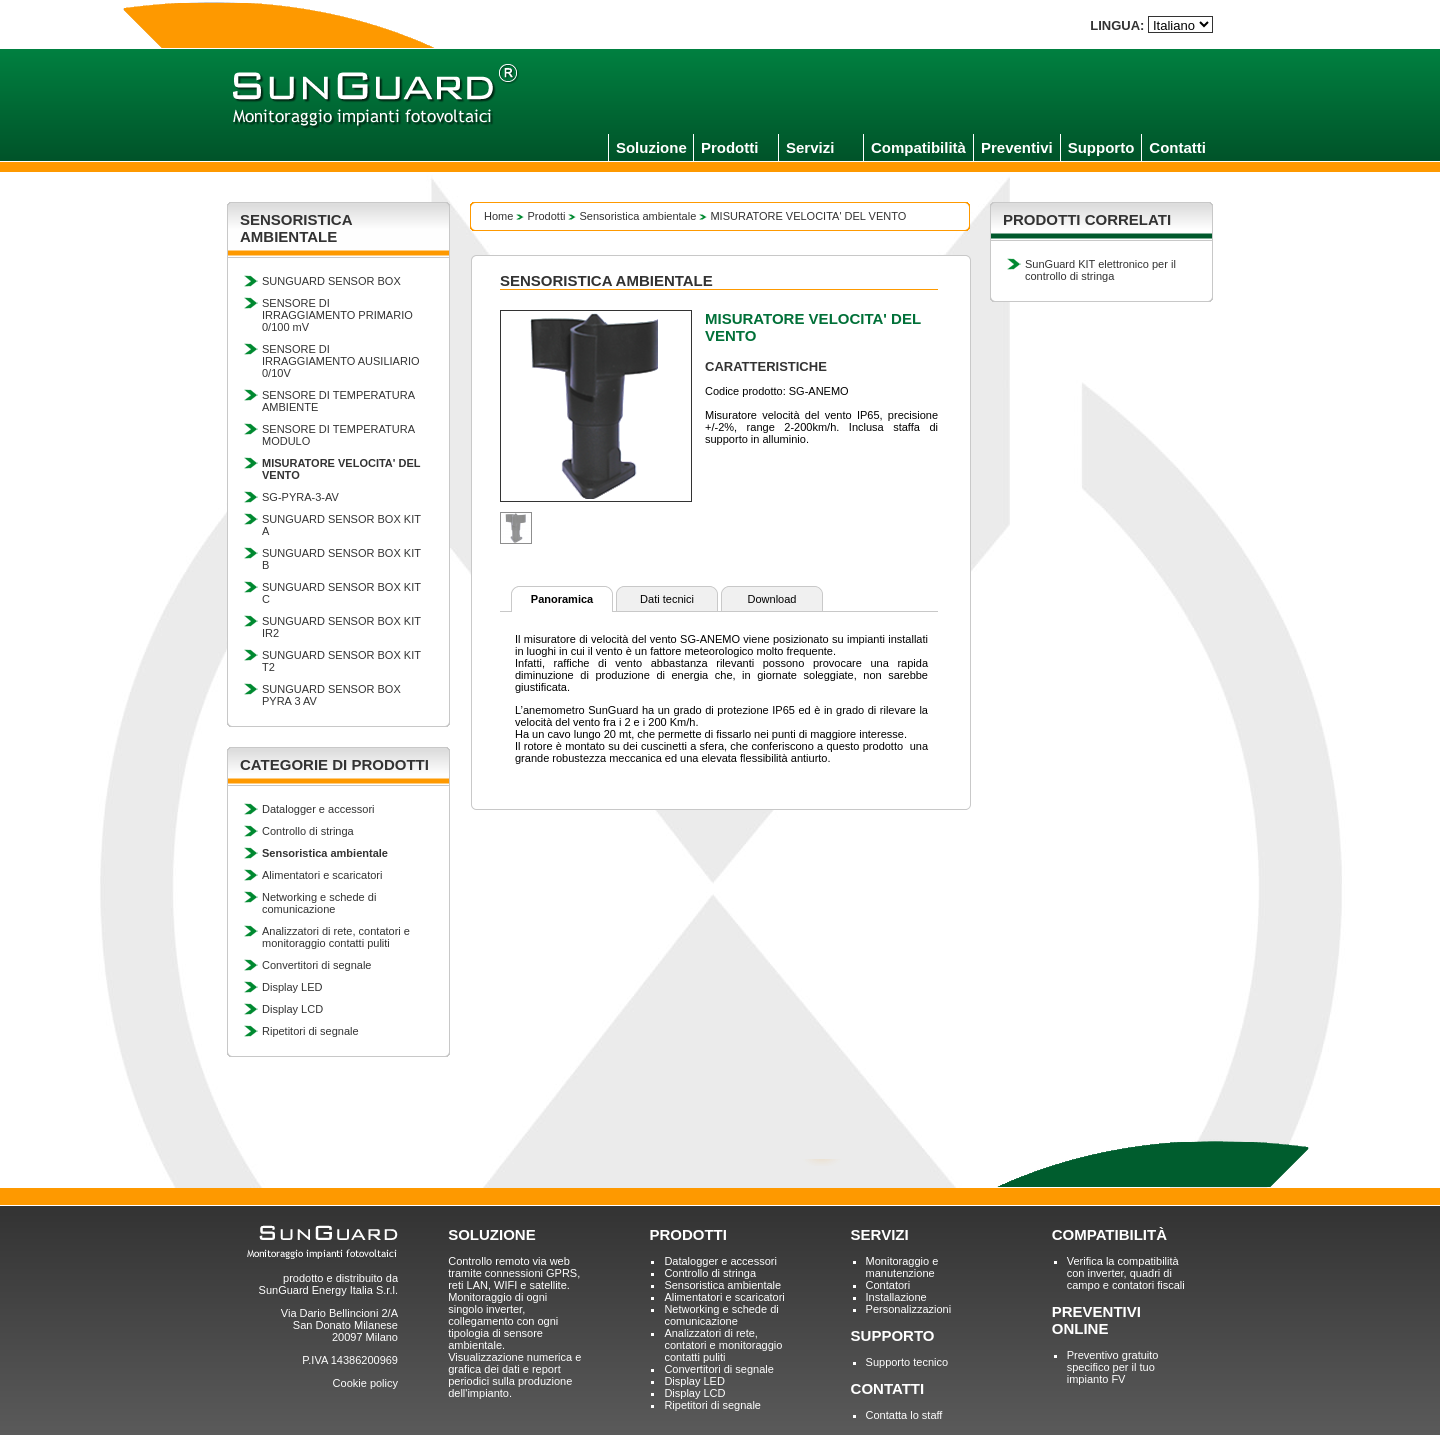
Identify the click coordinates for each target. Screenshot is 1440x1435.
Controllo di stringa (308, 831)
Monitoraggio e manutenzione (902, 1267)
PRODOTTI (688, 1234)
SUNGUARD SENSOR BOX (331, 281)
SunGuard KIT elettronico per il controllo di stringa (1100, 270)
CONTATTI (888, 1388)
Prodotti (730, 147)
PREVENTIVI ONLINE (1096, 1320)
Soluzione (651, 147)
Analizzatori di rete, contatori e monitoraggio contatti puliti (336, 937)
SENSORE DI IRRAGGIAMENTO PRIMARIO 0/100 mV (337, 315)
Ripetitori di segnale (310, 1031)
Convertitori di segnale (316, 965)
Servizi (810, 147)
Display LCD (292, 1009)
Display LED (292, 987)
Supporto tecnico (907, 1362)
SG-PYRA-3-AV (300, 497)
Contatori (888, 1285)
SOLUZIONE (492, 1234)
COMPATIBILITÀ (1109, 1234)
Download (772, 599)
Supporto (1101, 147)
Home (498, 216)
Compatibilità (918, 147)
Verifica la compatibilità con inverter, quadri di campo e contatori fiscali (1126, 1273)
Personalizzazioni (909, 1309)
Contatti (1177, 147)
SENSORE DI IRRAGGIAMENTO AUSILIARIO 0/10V (341, 361)
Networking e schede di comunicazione (319, 903)
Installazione (896, 1297)
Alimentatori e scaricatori (322, 875)
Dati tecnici (667, 599)
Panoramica (562, 599)
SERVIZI (880, 1234)
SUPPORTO (893, 1335)
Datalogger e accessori (318, 809)
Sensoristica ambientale (638, 216)
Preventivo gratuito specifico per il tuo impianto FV (1113, 1367)
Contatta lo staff (904, 1415)
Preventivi (1017, 147)
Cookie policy (365, 1383)
